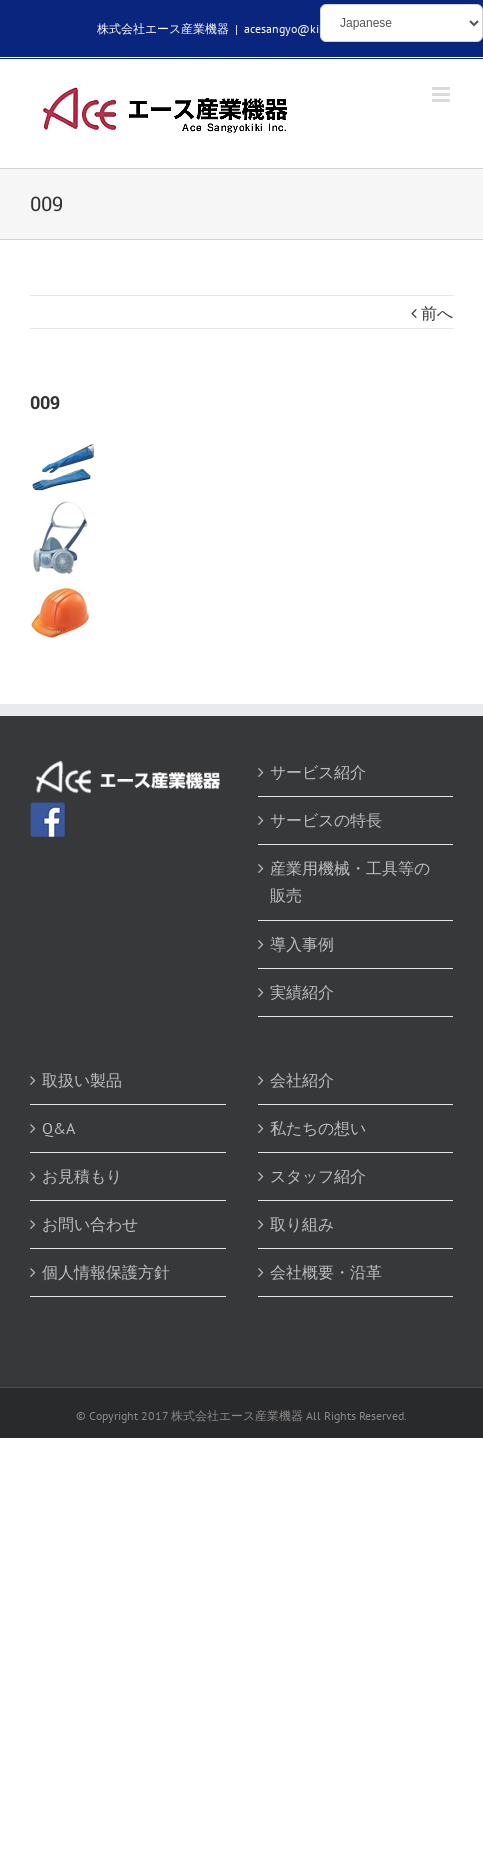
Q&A (58, 1128)
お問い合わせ (90, 1224)
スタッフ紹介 (318, 1176)
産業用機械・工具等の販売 (350, 881)
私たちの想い (318, 1128)
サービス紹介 (318, 772)
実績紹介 (302, 992)
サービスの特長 (326, 820)
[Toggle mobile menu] (442, 94)
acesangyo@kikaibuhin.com (315, 28)
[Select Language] (401, 23)
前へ (437, 313)
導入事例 (302, 944)
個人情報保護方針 (106, 1272)
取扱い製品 (82, 1080)
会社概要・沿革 (326, 1272)
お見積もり (82, 1176)
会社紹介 (302, 1080)
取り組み (302, 1224)
